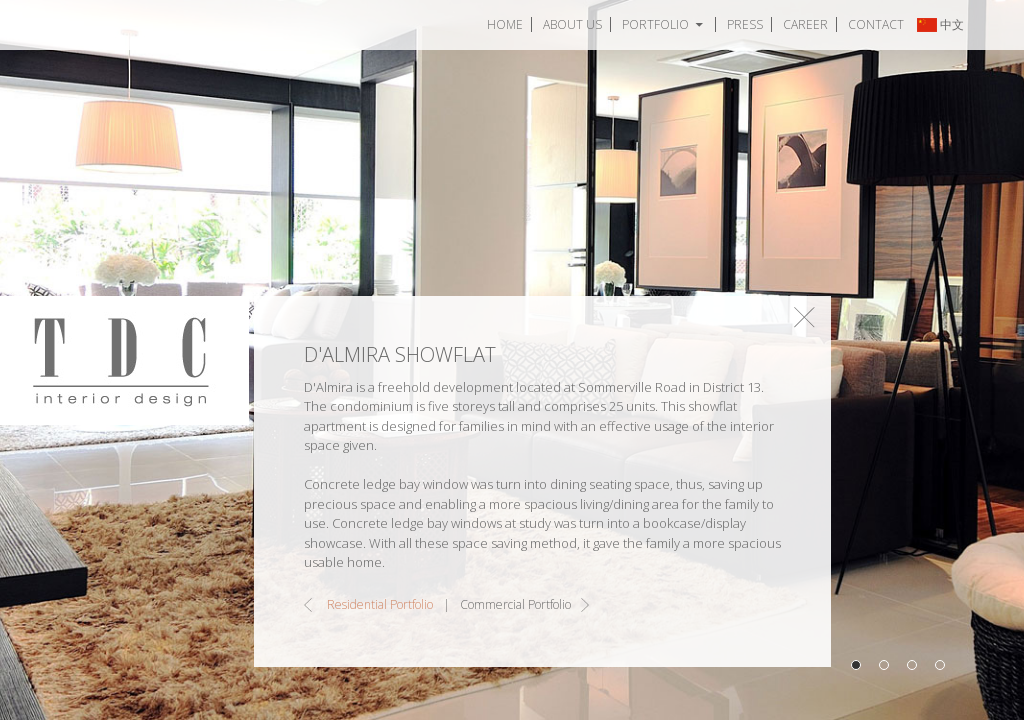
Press (745, 25)
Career (805, 25)
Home (505, 25)
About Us (572, 25)
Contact (876, 25)
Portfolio (655, 25)
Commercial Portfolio (515, 604)
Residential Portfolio (380, 604)
